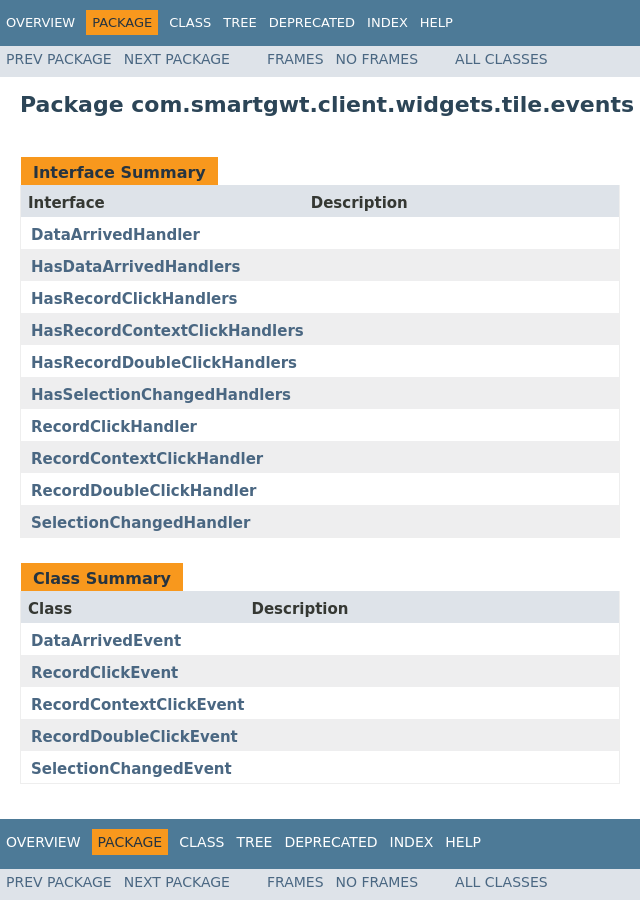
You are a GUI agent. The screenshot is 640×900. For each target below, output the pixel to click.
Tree (239, 22)
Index (387, 22)
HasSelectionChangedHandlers (161, 395)
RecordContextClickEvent (137, 705)
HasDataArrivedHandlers (135, 267)
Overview (40, 22)
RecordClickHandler (114, 427)
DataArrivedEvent (106, 641)
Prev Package (59, 59)
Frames (295, 59)
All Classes (501, 59)
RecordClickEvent (104, 673)
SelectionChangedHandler (140, 523)
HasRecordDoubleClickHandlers (164, 363)
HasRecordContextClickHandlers (167, 331)
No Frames (377, 59)
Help (436, 22)
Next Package (177, 59)
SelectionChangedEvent (131, 769)
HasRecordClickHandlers (134, 299)
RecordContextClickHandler (147, 459)
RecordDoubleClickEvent (134, 737)
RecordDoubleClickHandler (144, 491)
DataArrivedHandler (115, 235)
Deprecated (312, 22)
